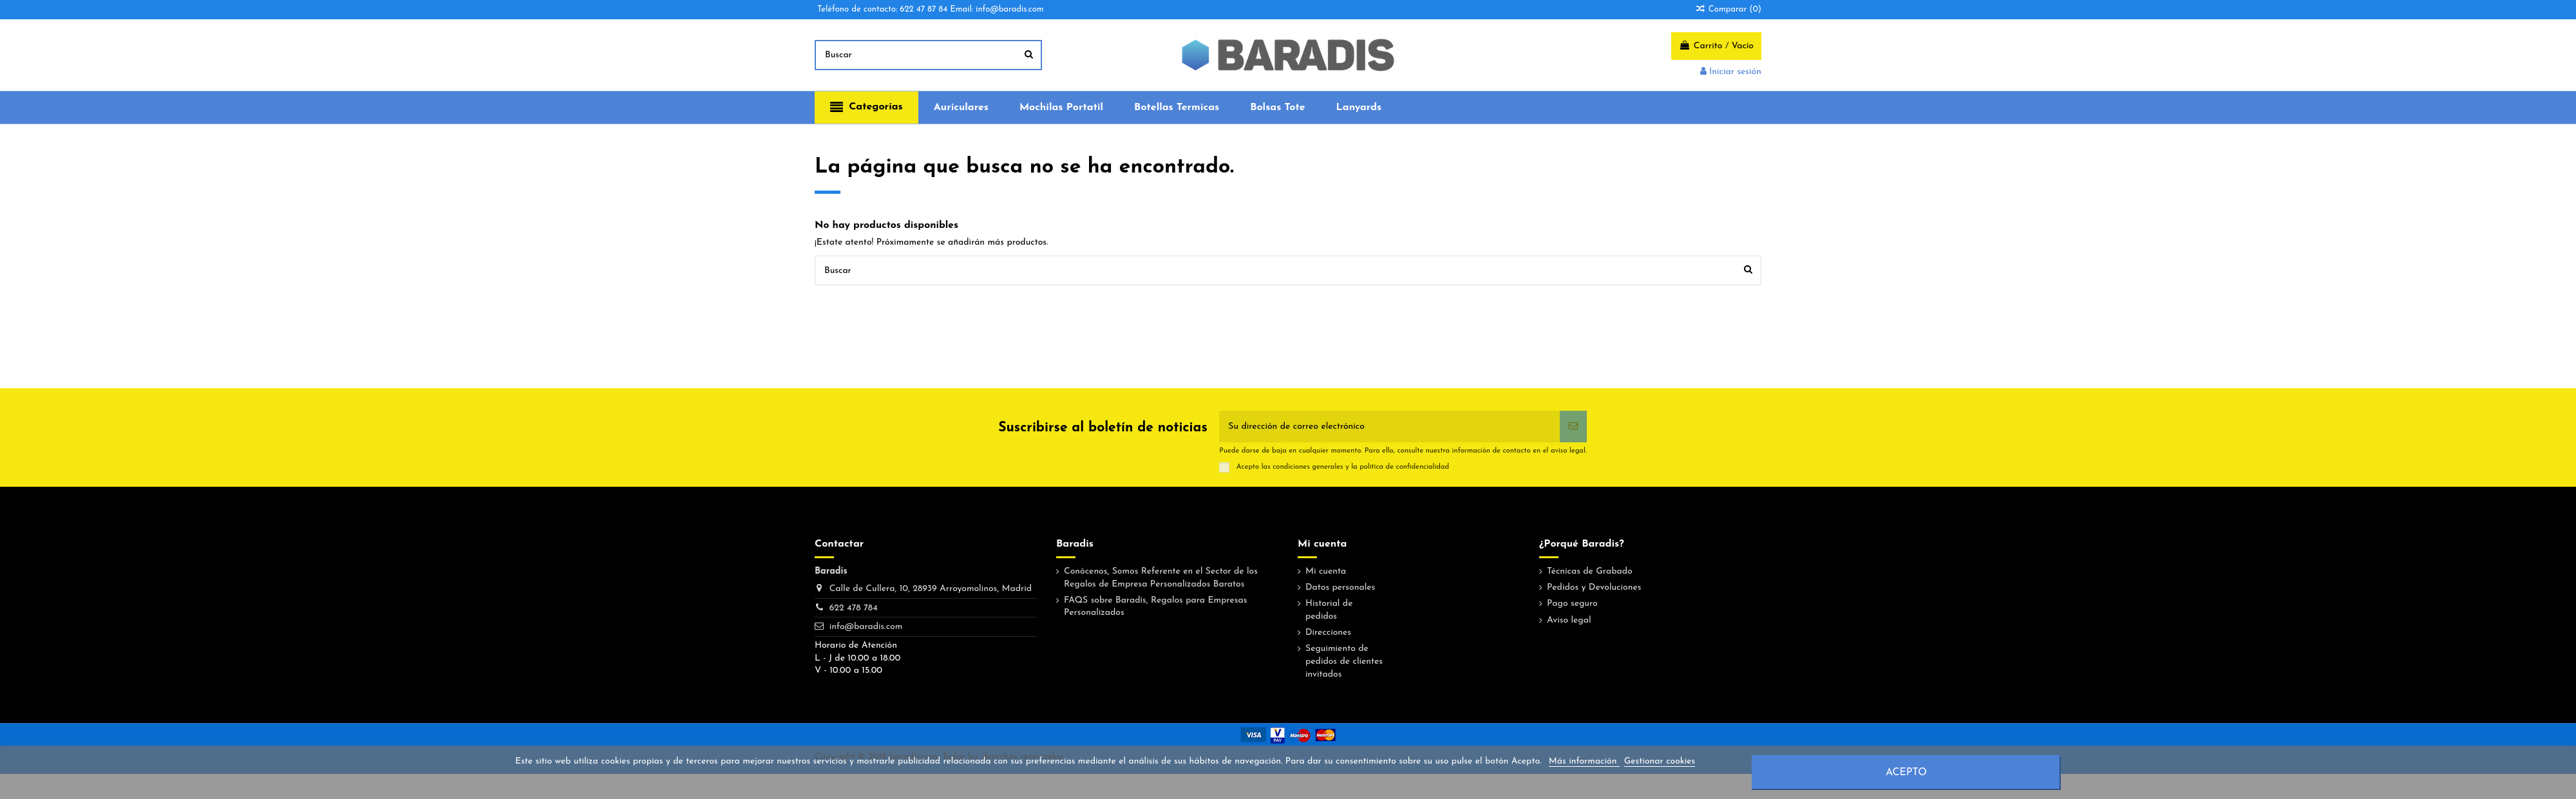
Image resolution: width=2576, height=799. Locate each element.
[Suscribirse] (1573, 426)
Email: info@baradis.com (996, 9)
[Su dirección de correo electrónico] (1389, 426)
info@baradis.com (866, 627)
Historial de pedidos (1328, 610)
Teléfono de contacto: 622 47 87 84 (882, 9)
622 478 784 (853, 608)
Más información (1584, 761)
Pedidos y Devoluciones (1594, 587)
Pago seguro (1572, 603)
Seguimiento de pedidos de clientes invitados (1344, 661)
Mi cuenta (1325, 571)
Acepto (1906, 772)
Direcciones (1328, 632)
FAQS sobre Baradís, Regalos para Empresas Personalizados (1155, 607)
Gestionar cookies (1660, 761)
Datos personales (1340, 587)
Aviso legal (1569, 620)
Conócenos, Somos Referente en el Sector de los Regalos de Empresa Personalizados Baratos (1161, 578)
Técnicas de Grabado (1590, 571)
